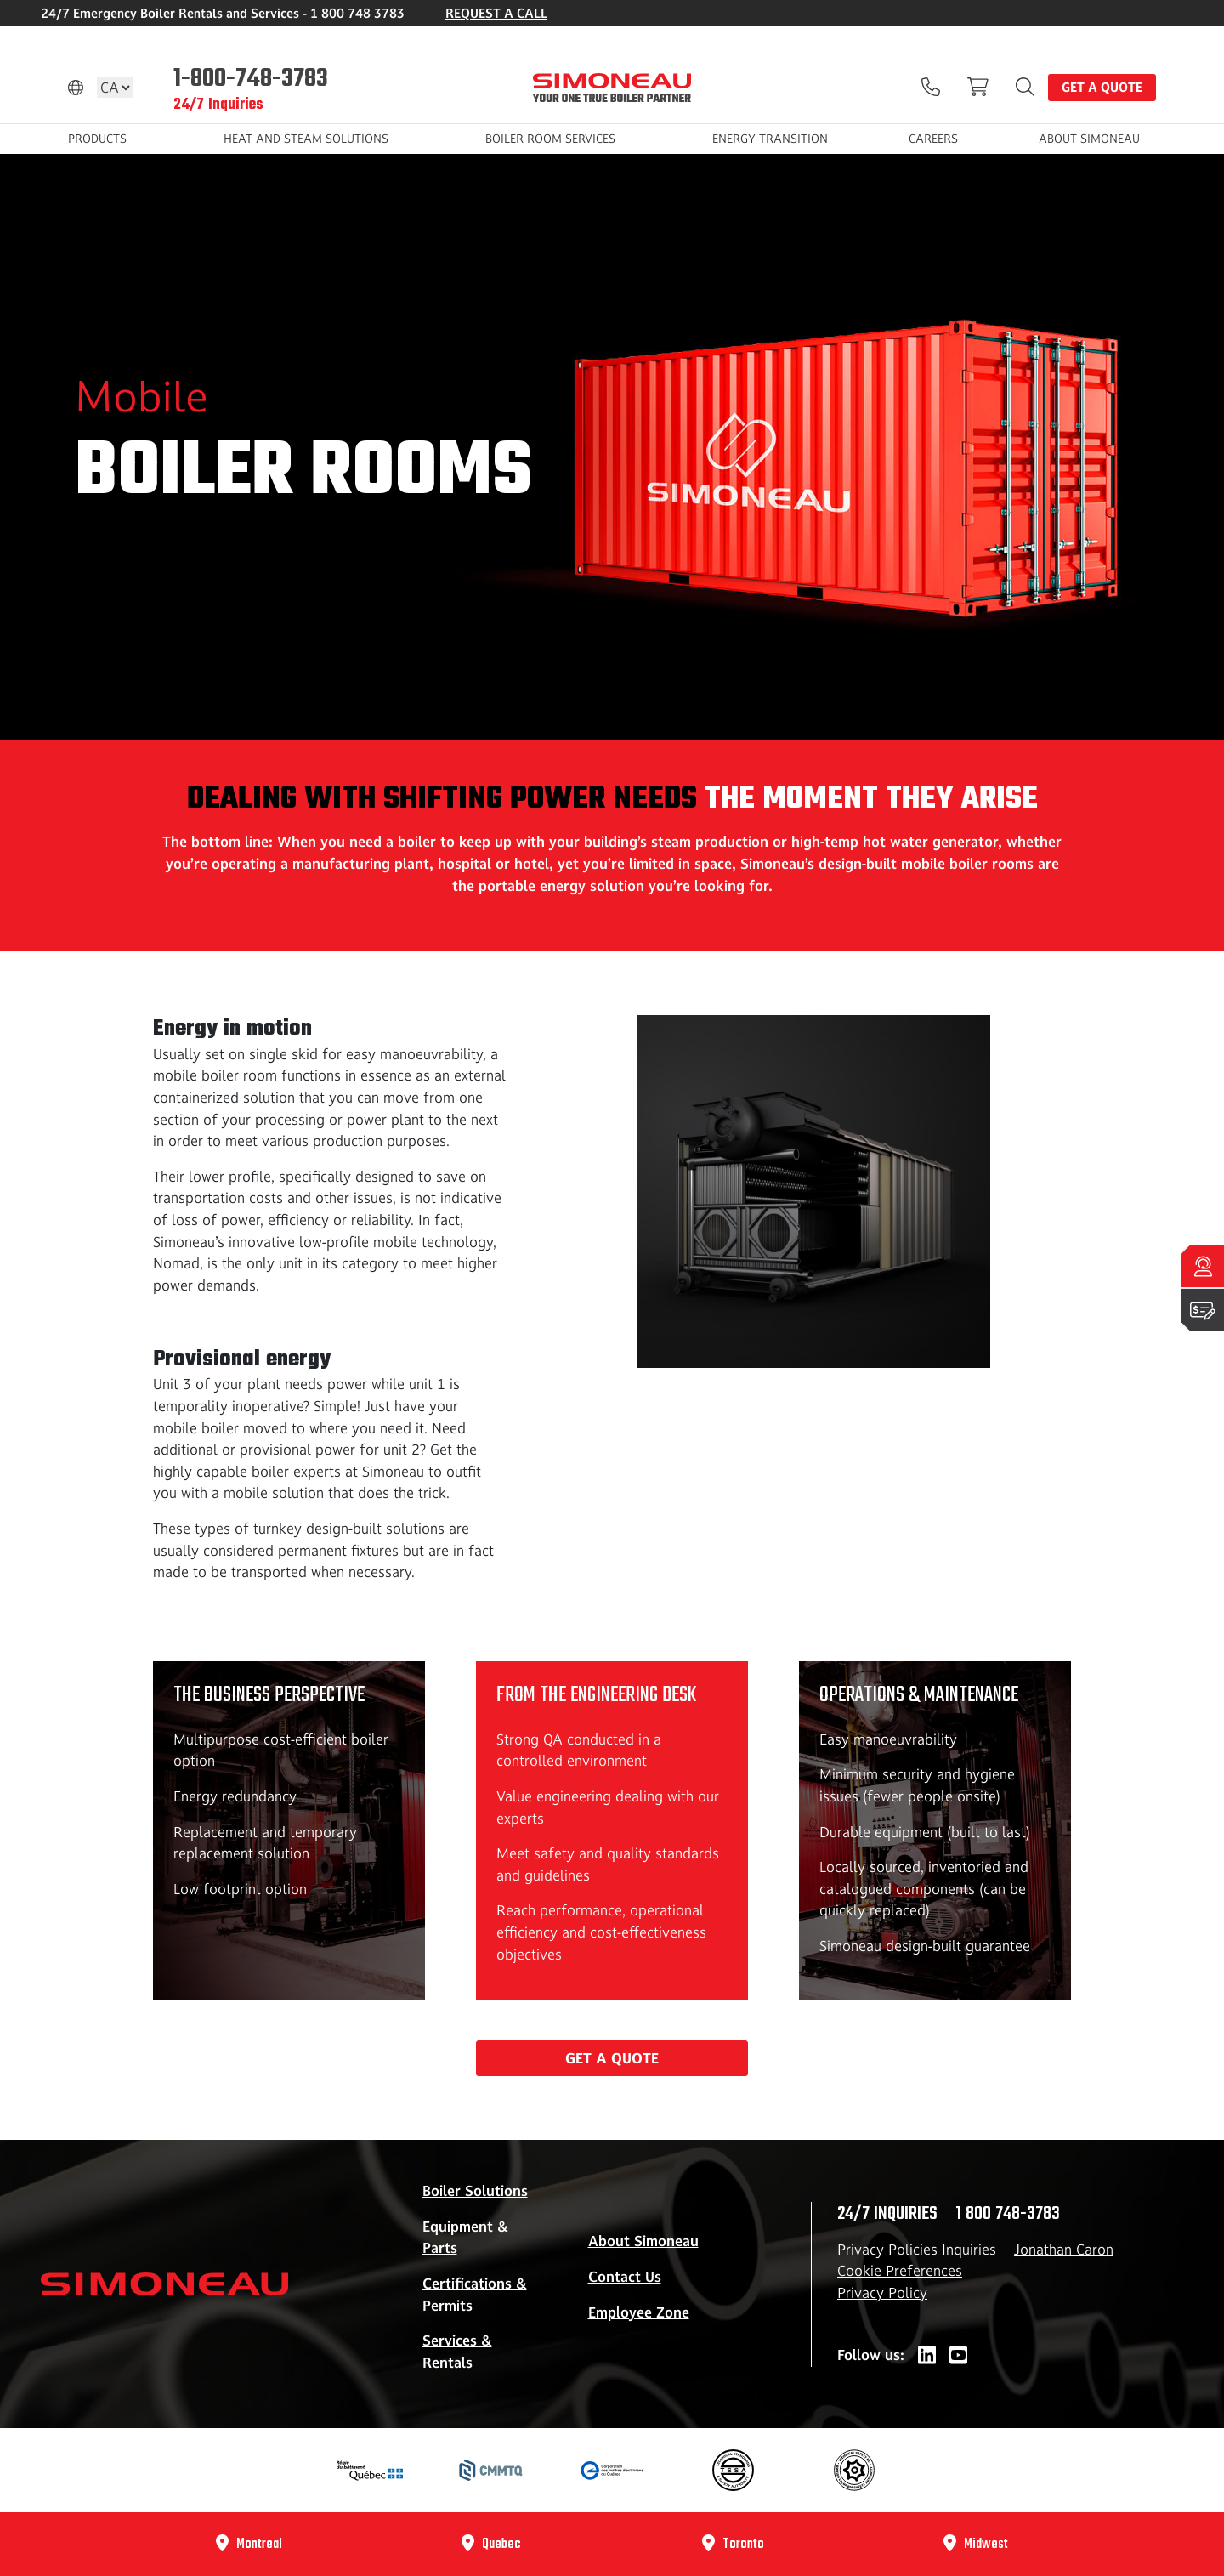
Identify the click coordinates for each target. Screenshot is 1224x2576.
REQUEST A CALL (496, 13)
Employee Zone (638, 2312)
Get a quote (1102, 87)
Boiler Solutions (475, 2191)
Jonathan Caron (1064, 2249)
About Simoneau (643, 2241)
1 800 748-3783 (1007, 2213)
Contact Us (624, 2276)
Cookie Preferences (899, 2270)
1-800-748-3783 (250, 77)
